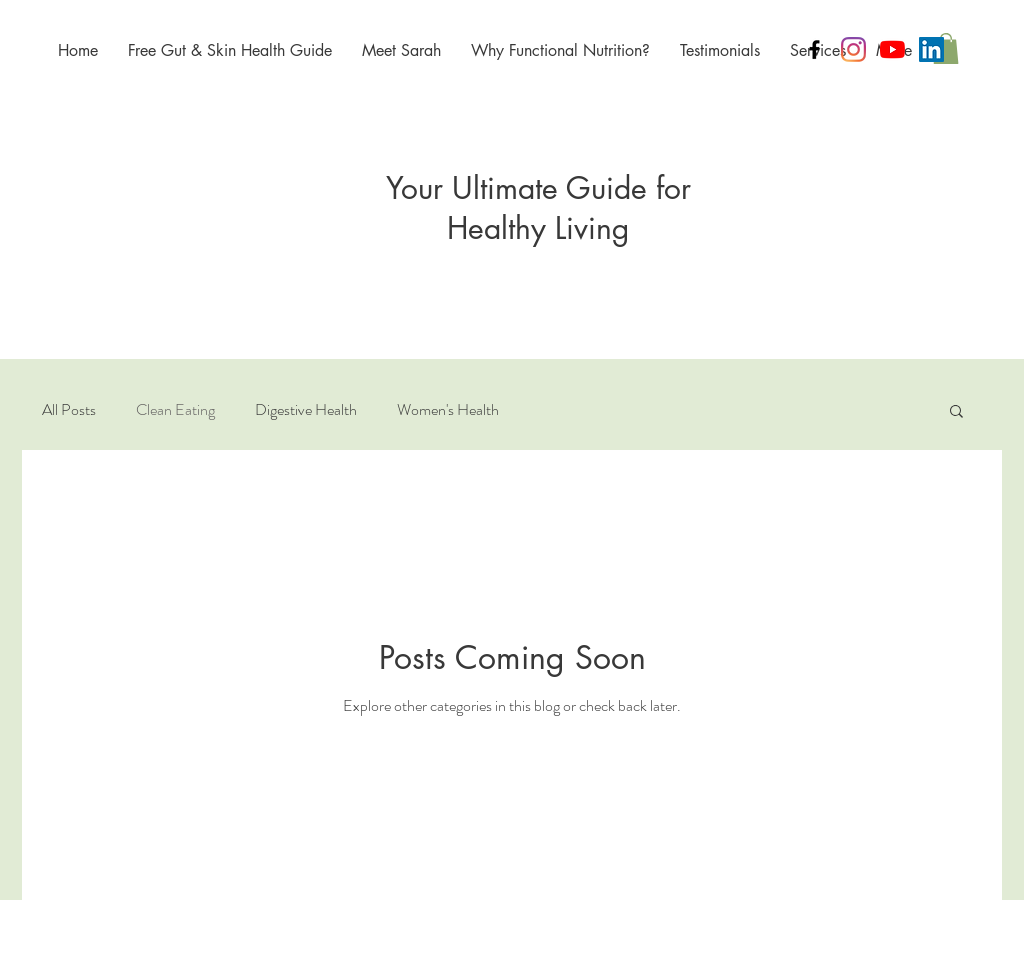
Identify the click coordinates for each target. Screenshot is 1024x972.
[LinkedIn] (931, 49)
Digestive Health (306, 410)
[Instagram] (853, 49)
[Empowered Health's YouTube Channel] (892, 49)
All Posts (69, 410)
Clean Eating (175, 410)
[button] (946, 48)
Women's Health (448, 410)
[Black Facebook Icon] (814, 49)
